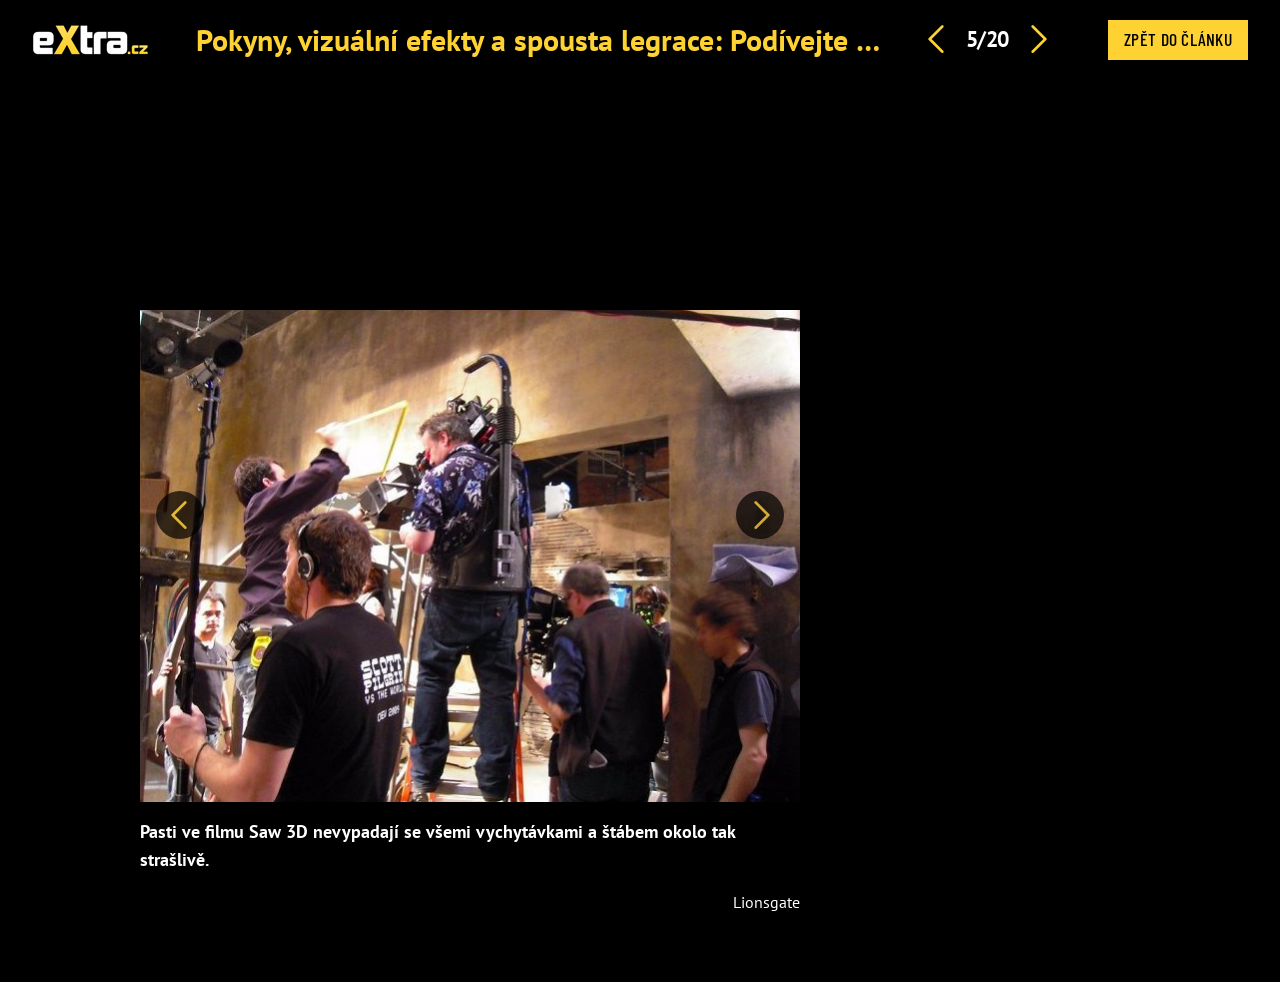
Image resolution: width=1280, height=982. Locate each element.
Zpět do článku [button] (1178, 39)
